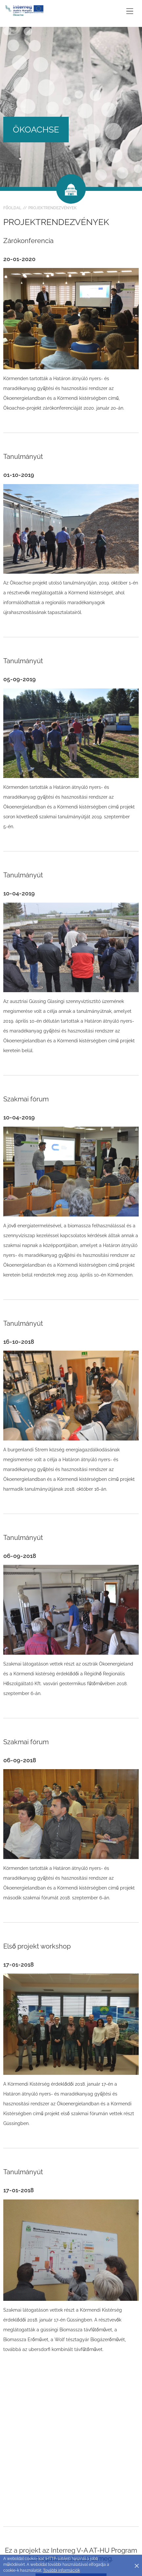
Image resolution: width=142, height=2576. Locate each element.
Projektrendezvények (52, 208)
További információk (61, 2570)
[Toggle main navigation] (129, 11)
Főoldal (12, 208)
